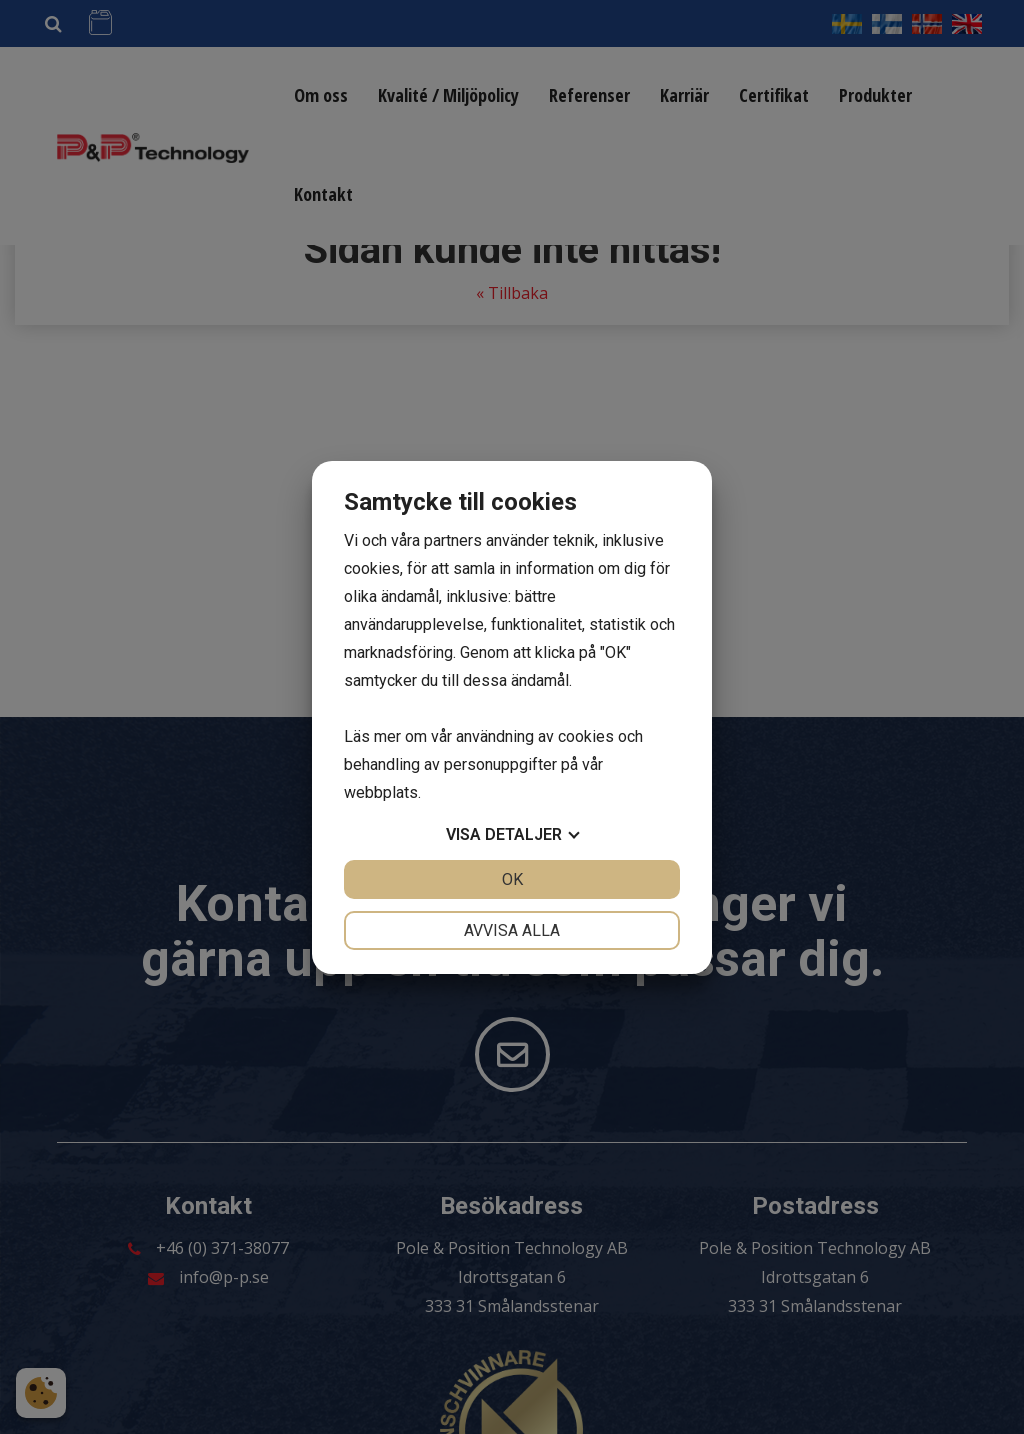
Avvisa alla (512, 930)
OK (512, 879)
